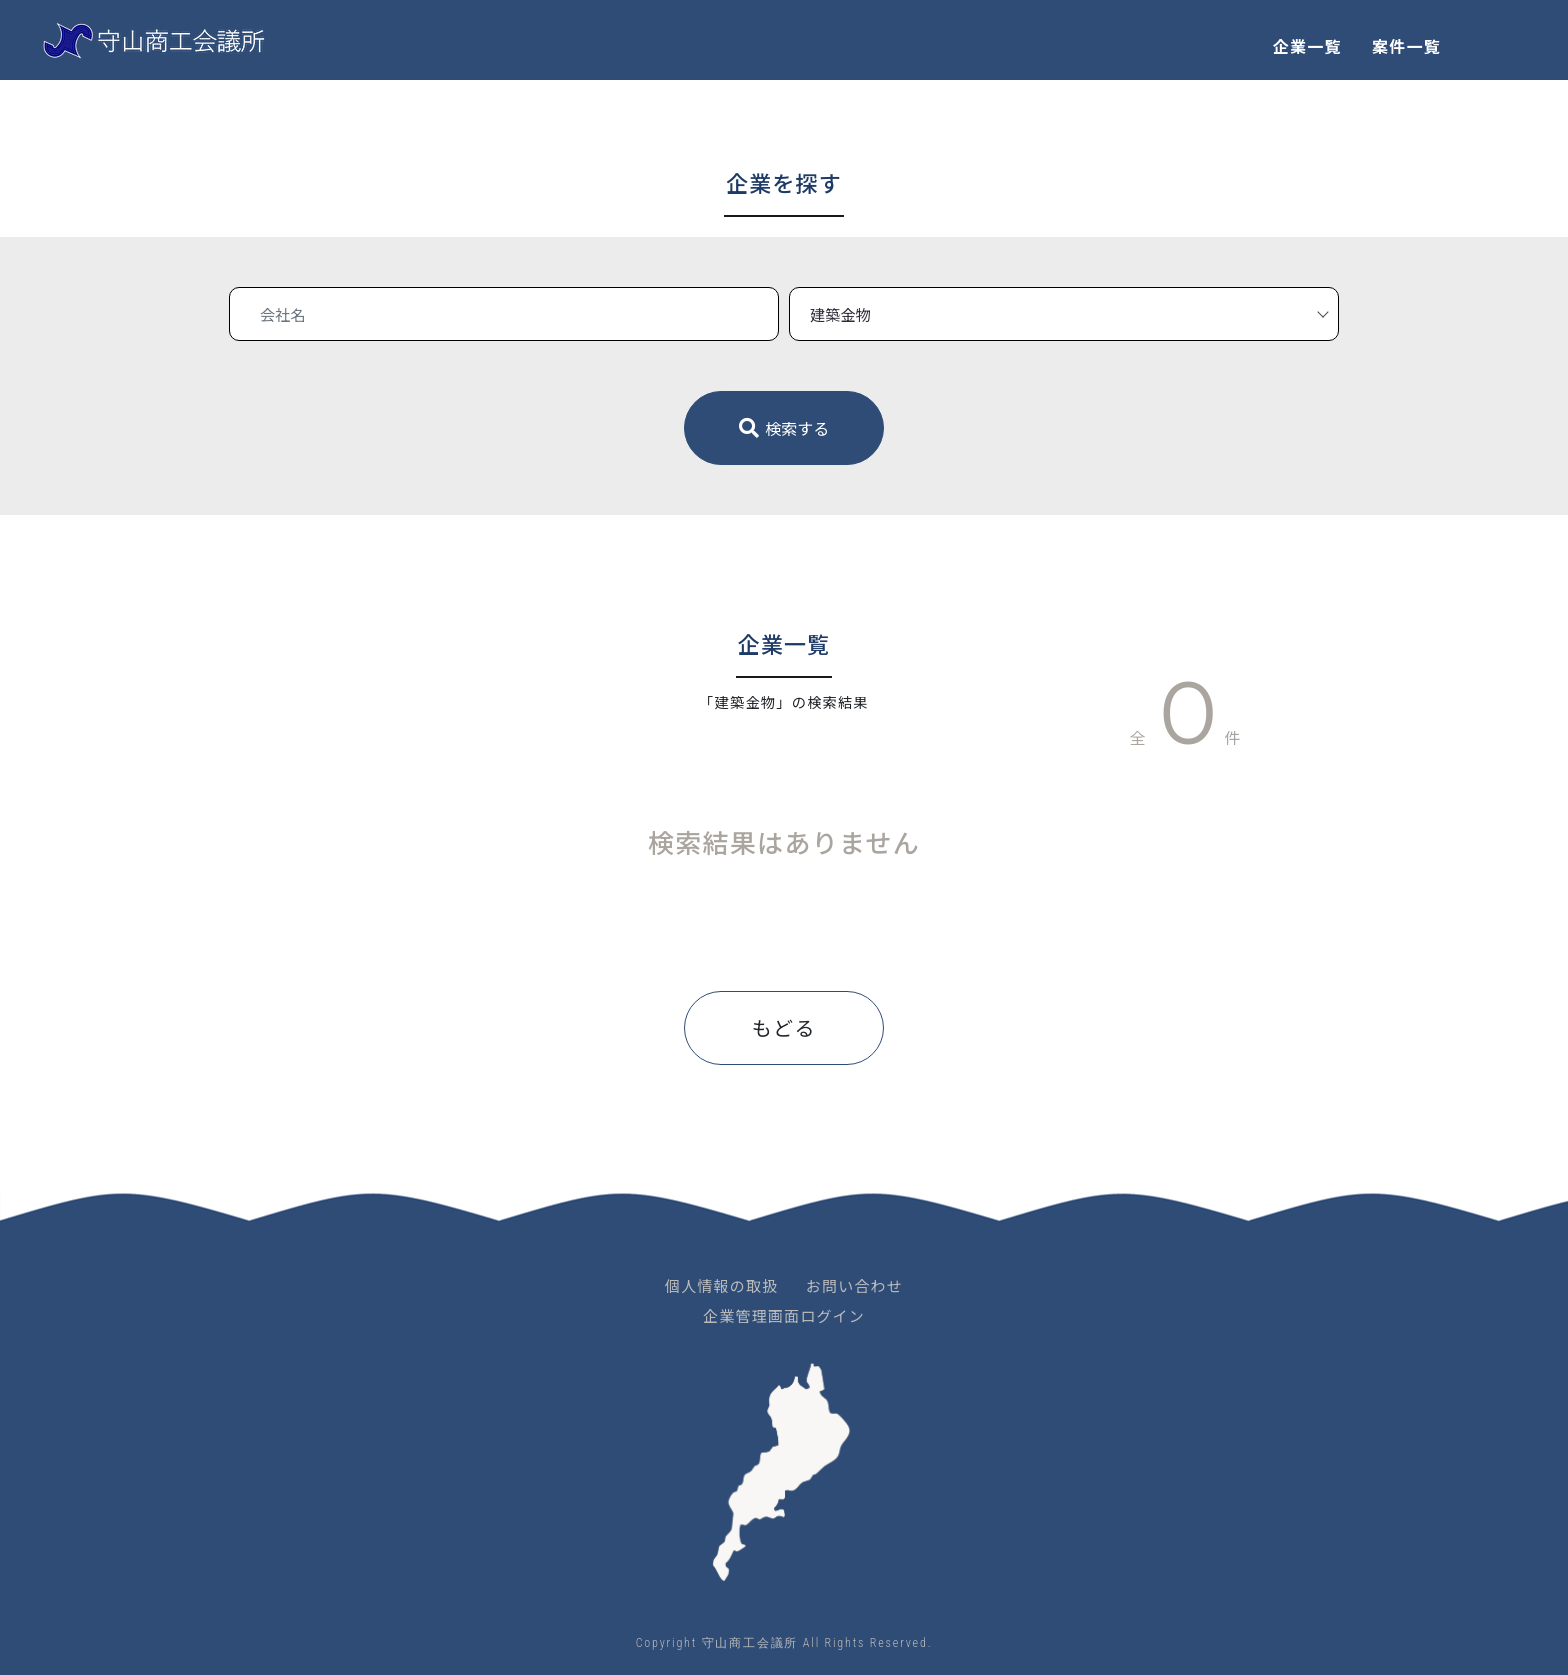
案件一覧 (1406, 46)
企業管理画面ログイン (784, 1315)
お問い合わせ (854, 1285)
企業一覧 (1307, 46)
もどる (784, 1027)
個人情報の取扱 (721, 1285)
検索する (784, 428)
